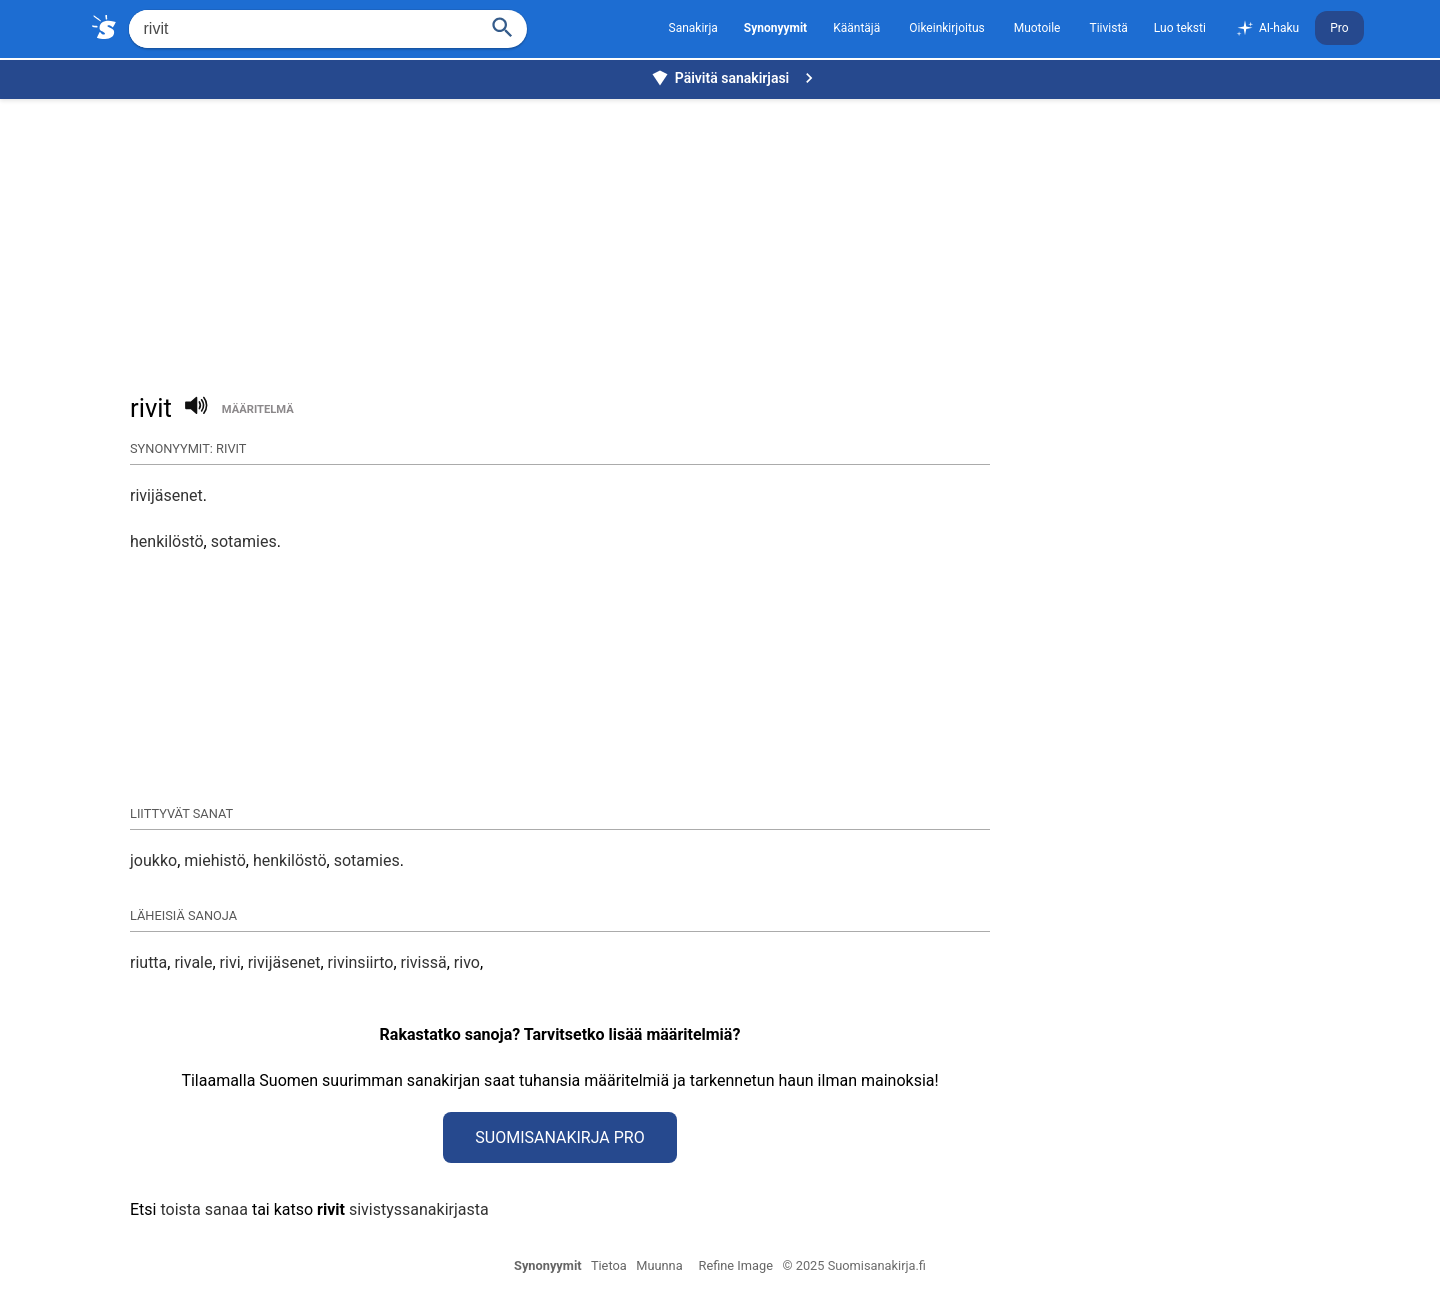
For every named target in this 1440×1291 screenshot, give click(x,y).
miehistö (215, 860)
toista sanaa (203, 1209)
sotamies (244, 541)
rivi (230, 962)
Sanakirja (693, 28)
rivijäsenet (166, 495)
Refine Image (736, 1265)
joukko (153, 860)
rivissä (424, 962)
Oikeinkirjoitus (946, 28)
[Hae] (301, 29)
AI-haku (1267, 29)
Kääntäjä (856, 28)
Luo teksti (1180, 28)
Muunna (659, 1265)
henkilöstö (167, 541)
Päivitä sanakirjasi (735, 78)
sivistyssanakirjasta (419, 1209)
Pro (1339, 28)
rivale (193, 962)
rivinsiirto (361, 962)
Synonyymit (548, 1265)
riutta (148, 962)
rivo (467, 962)
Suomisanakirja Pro (559, 1137)
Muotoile (1037, 28)
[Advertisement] (725, 236)
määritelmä (258, 409)
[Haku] (502, 25)
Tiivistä (1108, 28)
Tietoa (609, 1265)
